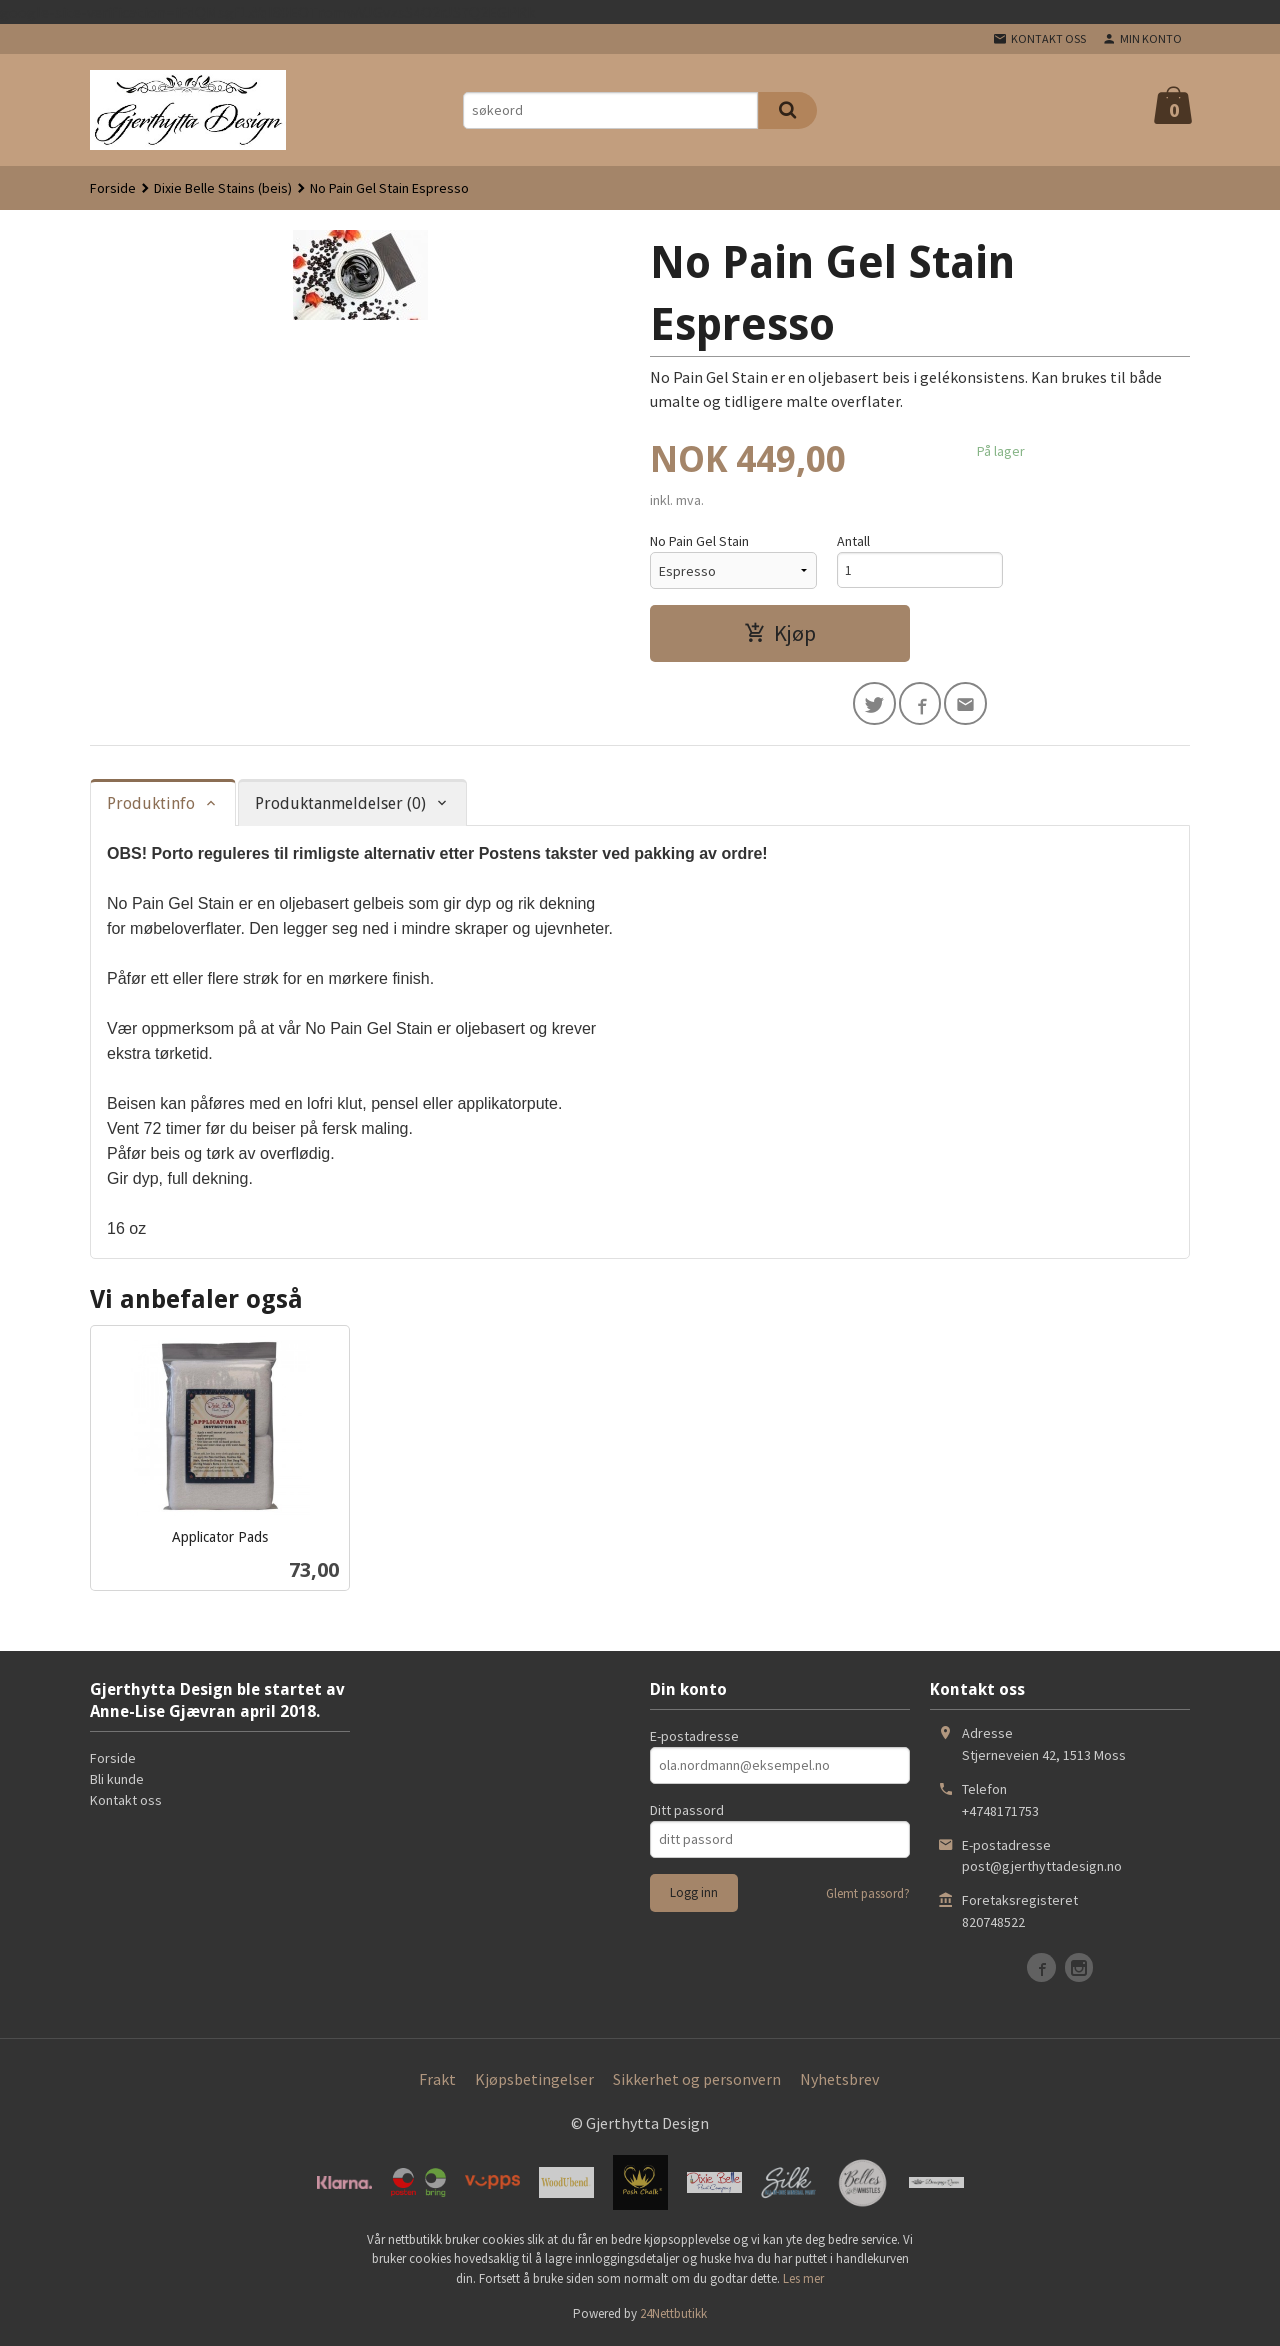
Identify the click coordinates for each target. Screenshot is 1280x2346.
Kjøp (780, 633)
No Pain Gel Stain (699, 541)
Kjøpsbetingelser (534, 2081)
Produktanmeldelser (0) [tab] (340, 804)
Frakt (437, 2081)
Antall (853, 541)
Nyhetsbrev (839, 2081)
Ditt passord (687, 1812)
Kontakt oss (126, 1802)
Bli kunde (117, 1781)
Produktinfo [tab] (151, 804)
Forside (113, 188)
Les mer (803, 2280)
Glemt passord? (868, 1895)
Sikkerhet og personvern (697, 2081)
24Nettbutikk (673, 2315)
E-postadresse (694, 1738)
